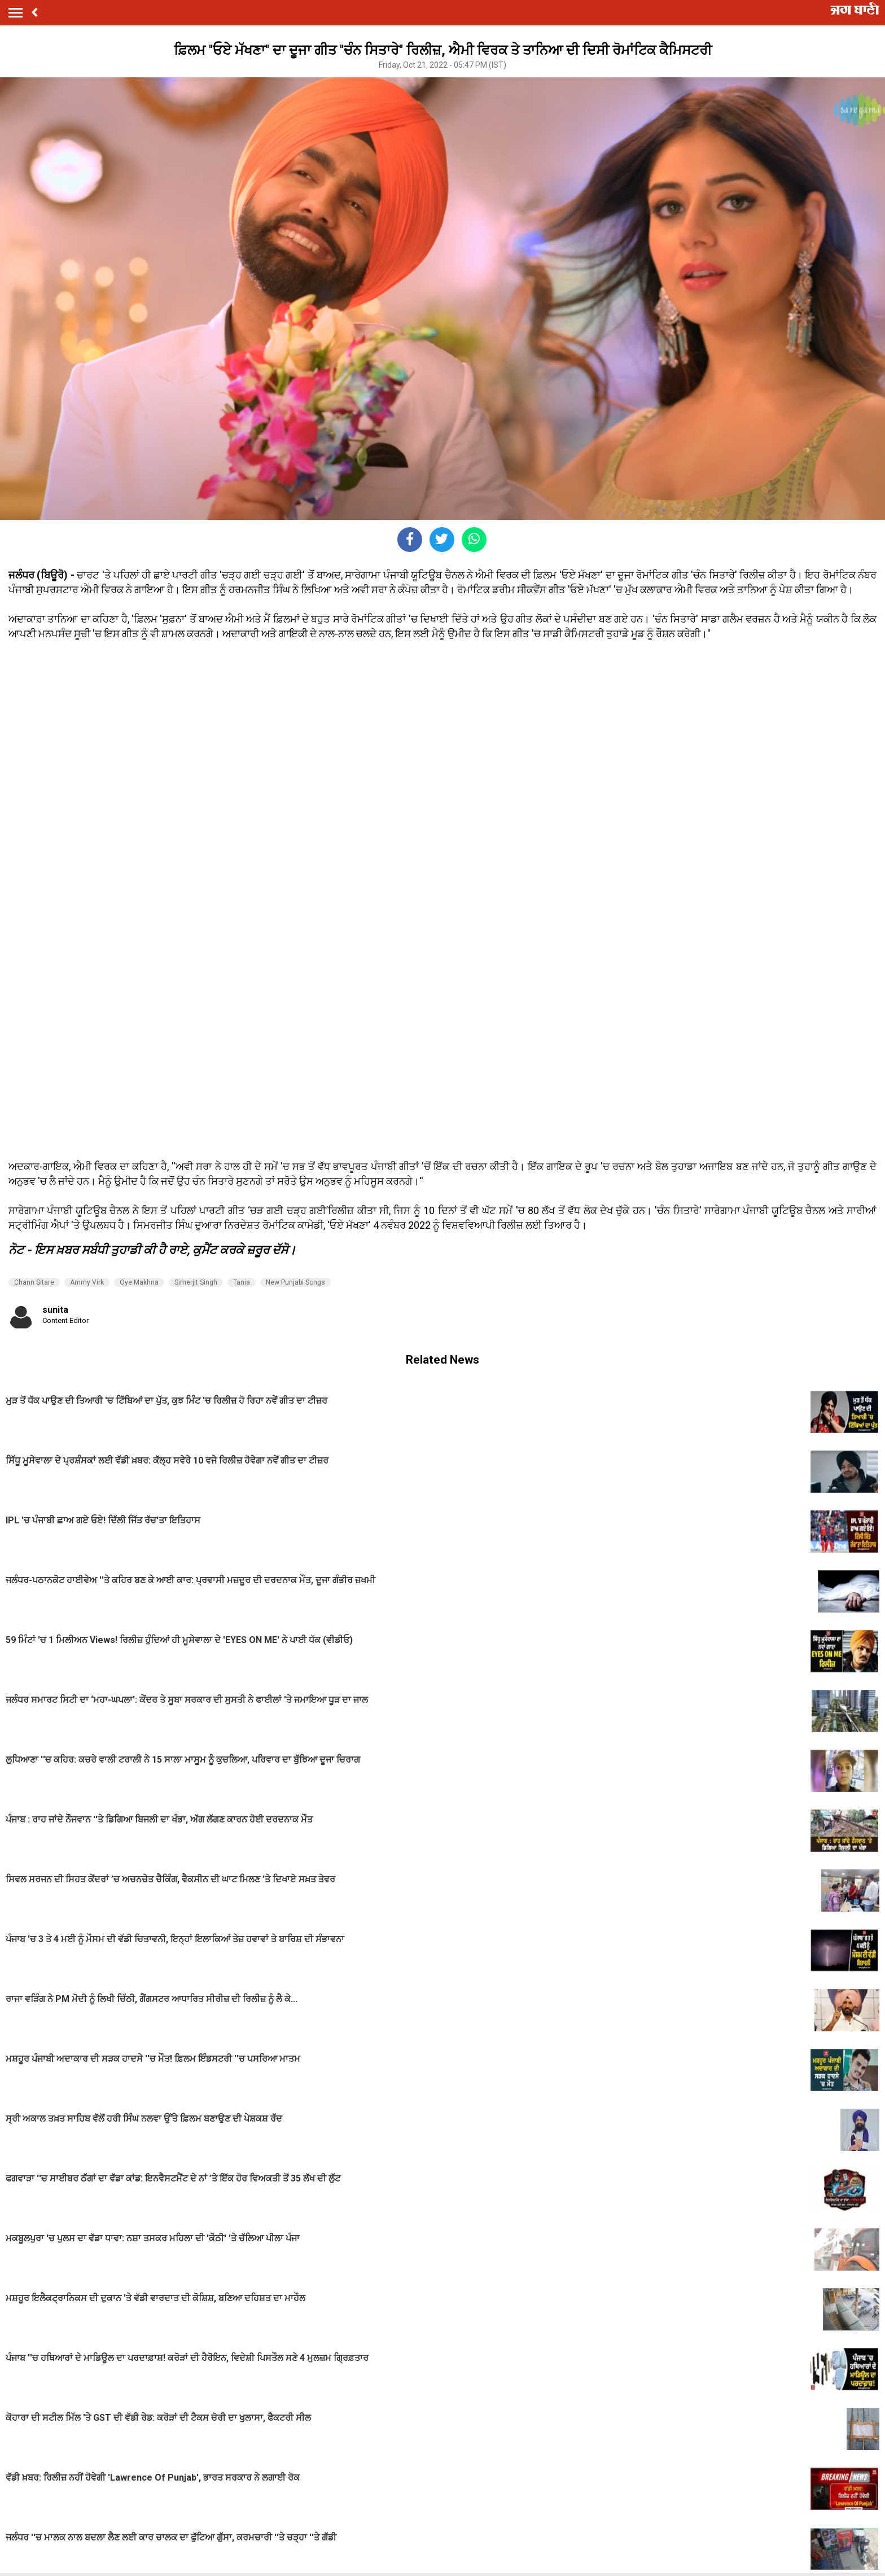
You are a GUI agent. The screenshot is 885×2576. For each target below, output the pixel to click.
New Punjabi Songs (295, 1282)
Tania (241, 1282)
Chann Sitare (34, 1282)
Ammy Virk (87, 1282)
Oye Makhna (139, 1282)
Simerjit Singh (195, 1282)
